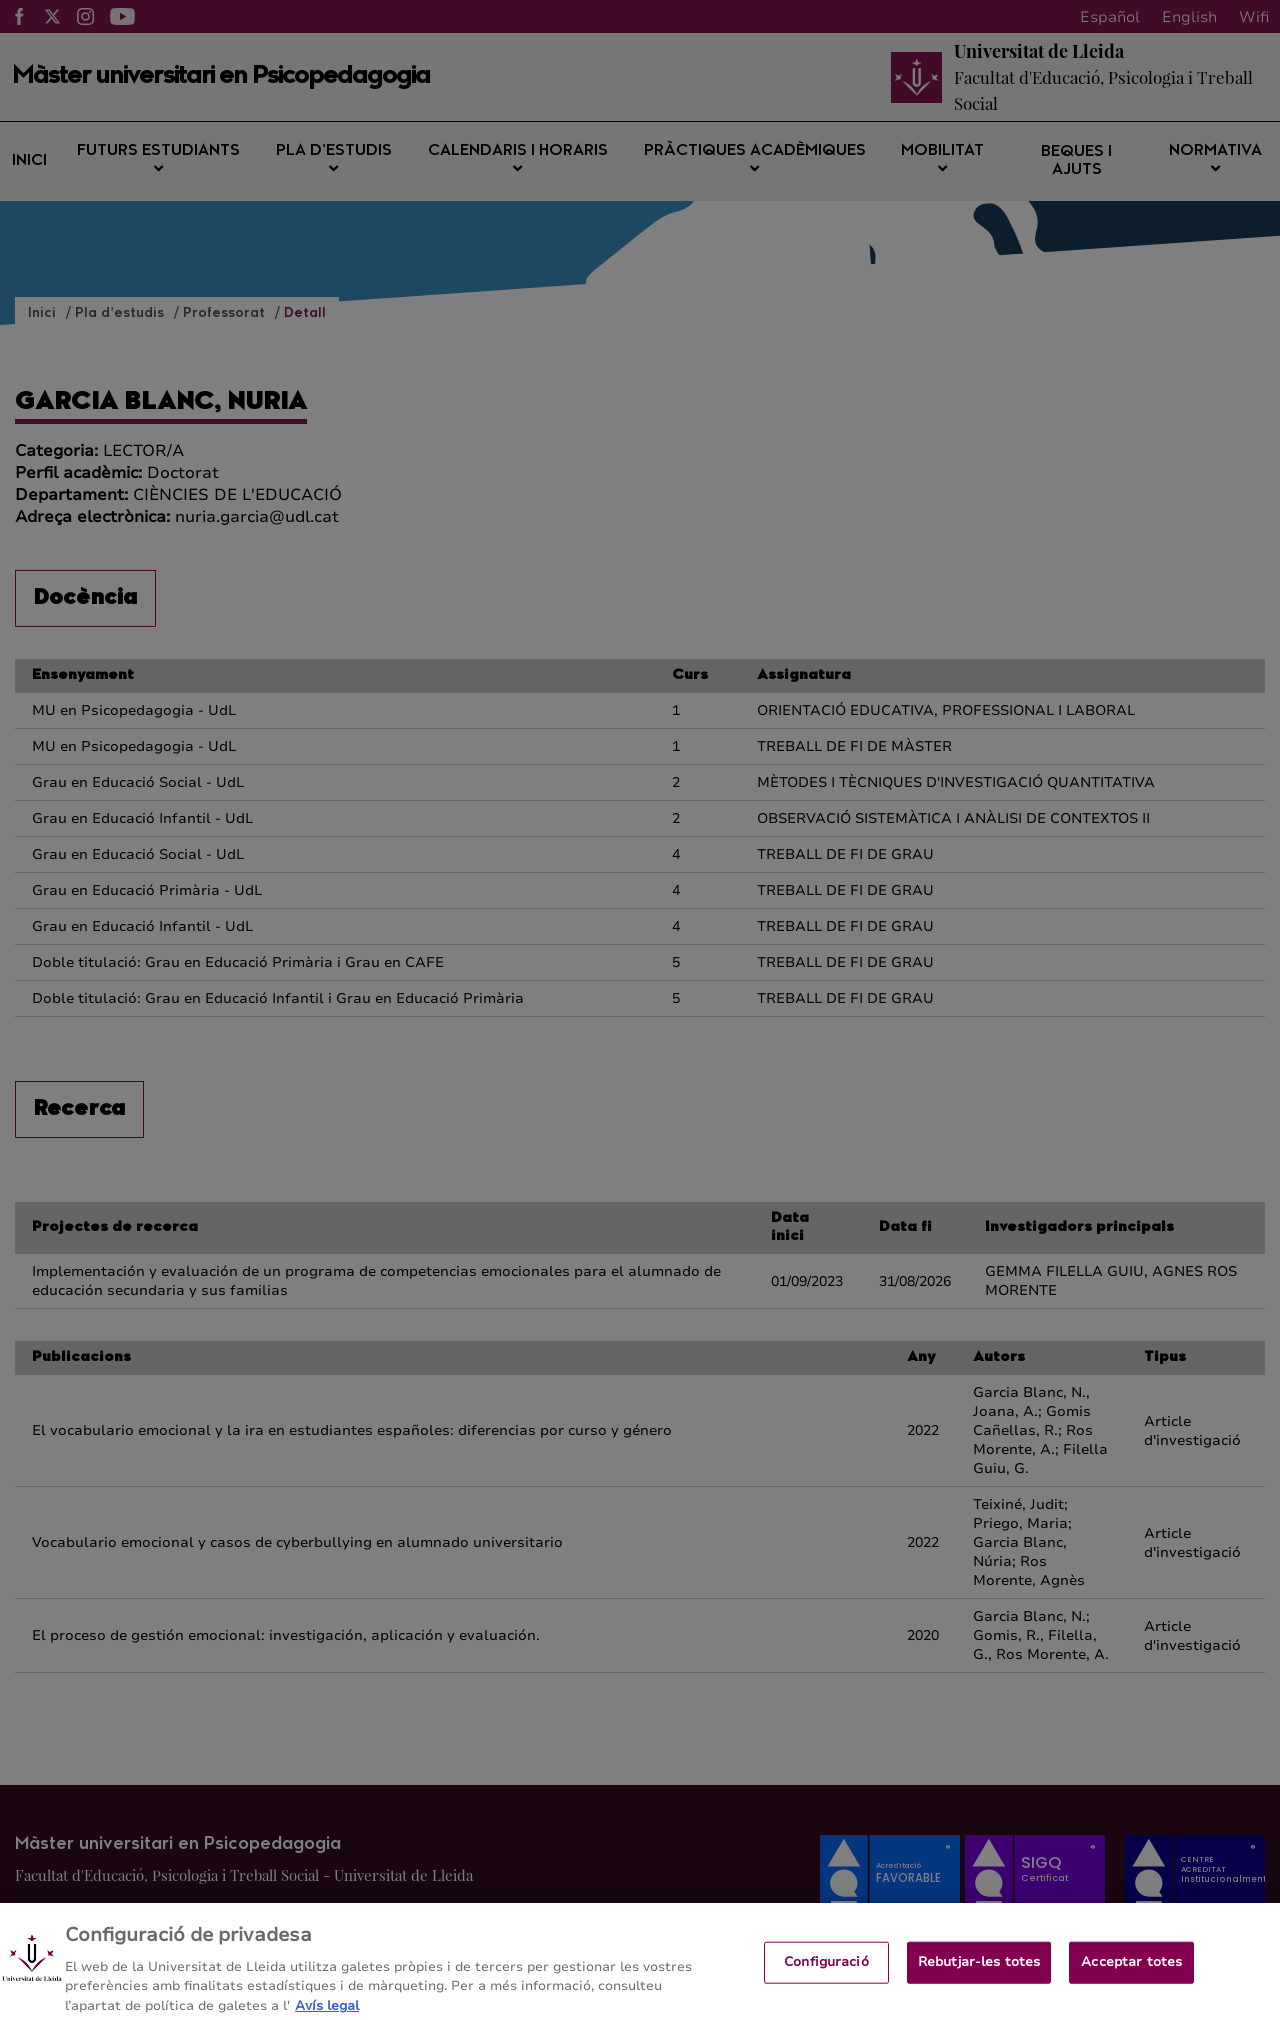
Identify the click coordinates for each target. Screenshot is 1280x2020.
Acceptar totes (1131, 1970)
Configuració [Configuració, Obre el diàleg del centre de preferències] (826, 1970)
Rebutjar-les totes (979, 1970)
